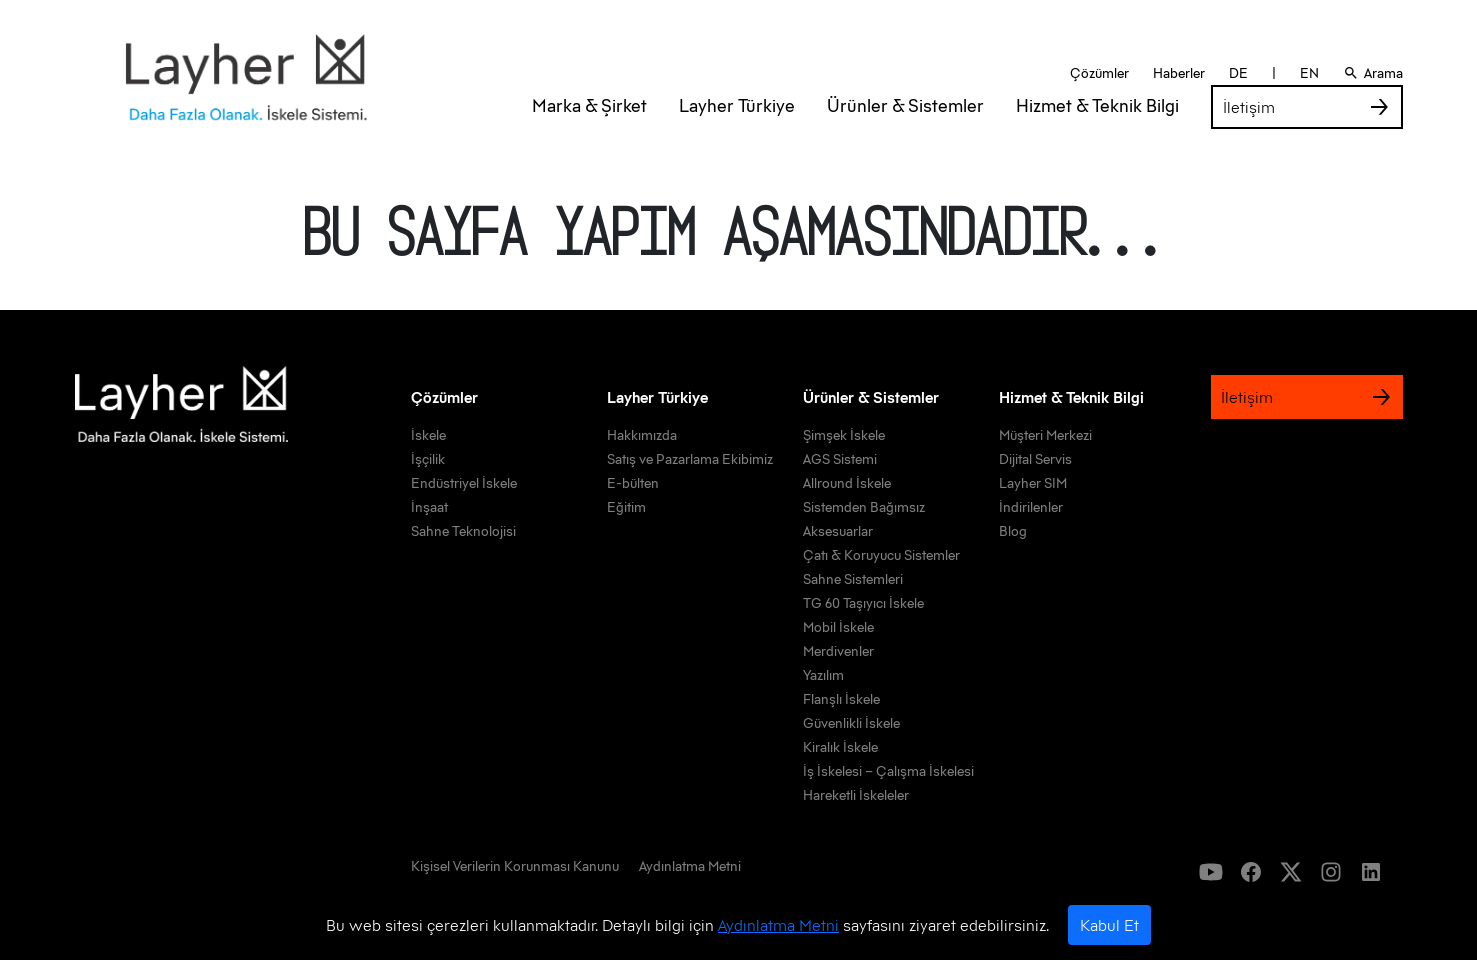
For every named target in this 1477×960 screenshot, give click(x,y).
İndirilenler (1031, 507)
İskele (428, 435)
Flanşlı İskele (841, 699)
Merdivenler (838, 651)
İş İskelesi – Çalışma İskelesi (888, 771)
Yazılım (823, 675)
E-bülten (633, 483)
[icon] (1211, 872)
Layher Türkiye (737, 130)
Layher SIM (1033, 483)
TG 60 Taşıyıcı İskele (863, 603)
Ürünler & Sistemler (905, 130)
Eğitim (626, 507)
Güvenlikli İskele (851, 723)
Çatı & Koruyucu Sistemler (881, 555)
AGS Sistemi (840, 459)
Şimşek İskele (844, 435)
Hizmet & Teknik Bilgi (1097, 130)
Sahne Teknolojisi (463, 531)
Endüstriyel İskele (464, 483)
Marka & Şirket (589, 130)
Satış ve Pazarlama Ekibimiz (690, 459)
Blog (1013, 531)
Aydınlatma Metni (778, 925)
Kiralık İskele (840, 747)
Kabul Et (1109, 925)
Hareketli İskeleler (856, 795)
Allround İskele (847, 483)
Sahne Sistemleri (853, 579)
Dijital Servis (1035, 459)
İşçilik (428, 459)
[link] (515, 870)
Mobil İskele (838, 627)
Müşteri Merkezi (1045, 435)
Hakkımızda (642, 435)
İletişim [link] (1307, 131)
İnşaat (429, 507)
